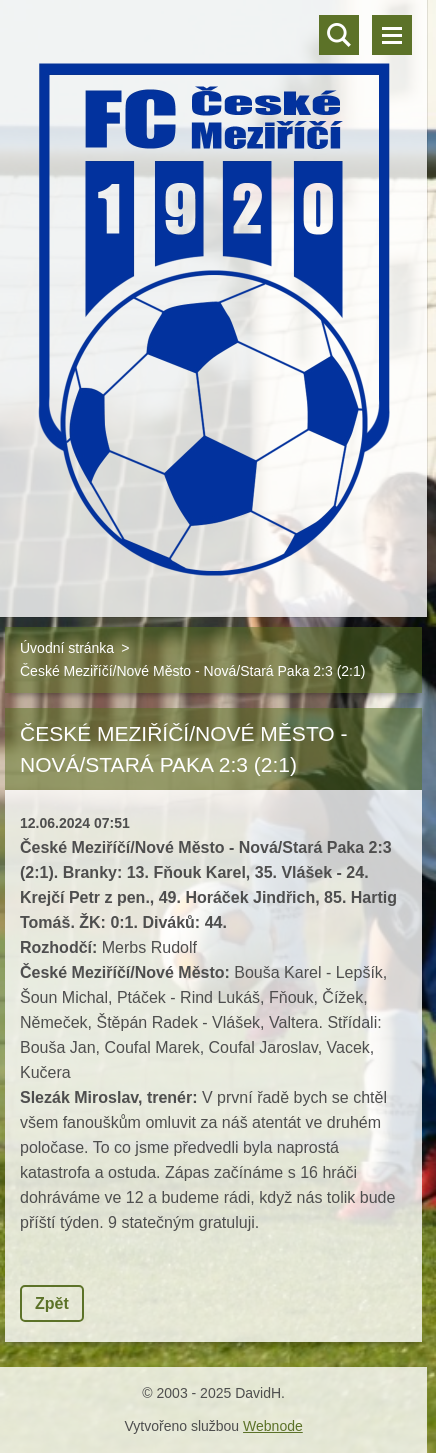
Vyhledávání (339, 35)
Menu (392, 35)
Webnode (273, 1426)
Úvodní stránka (67, 648)
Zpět (52, 1303)
